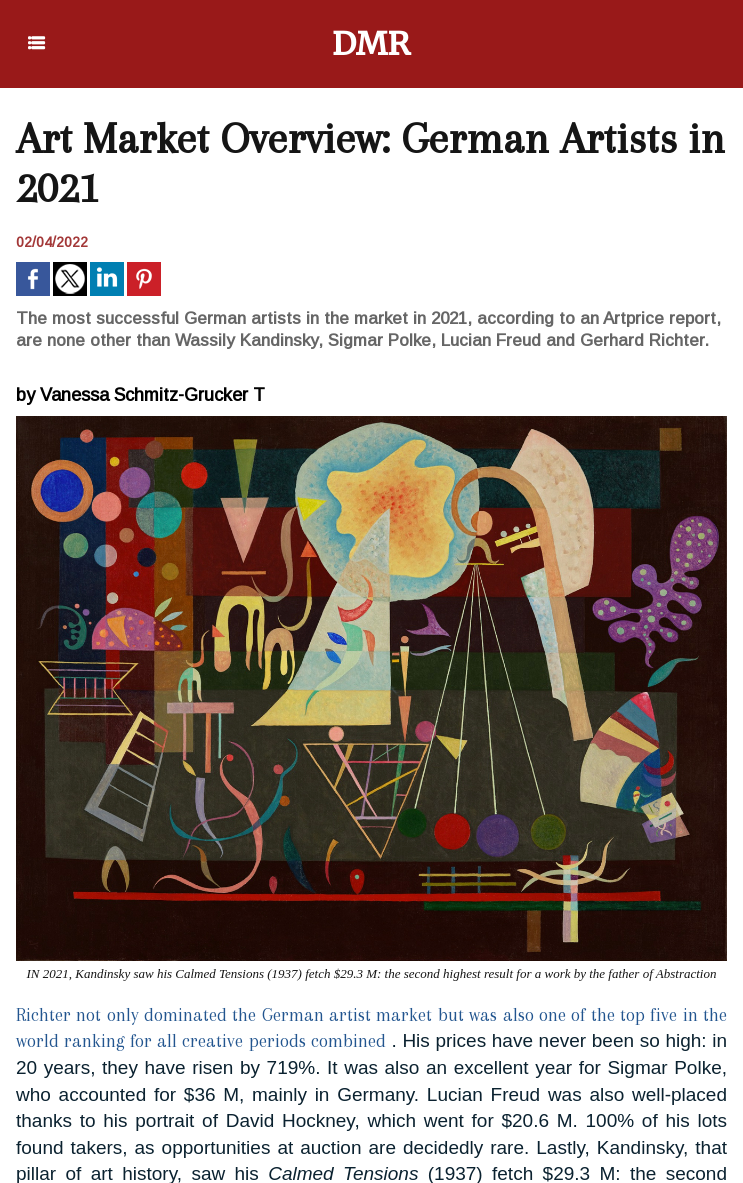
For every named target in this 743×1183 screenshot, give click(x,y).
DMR (371, 44)
